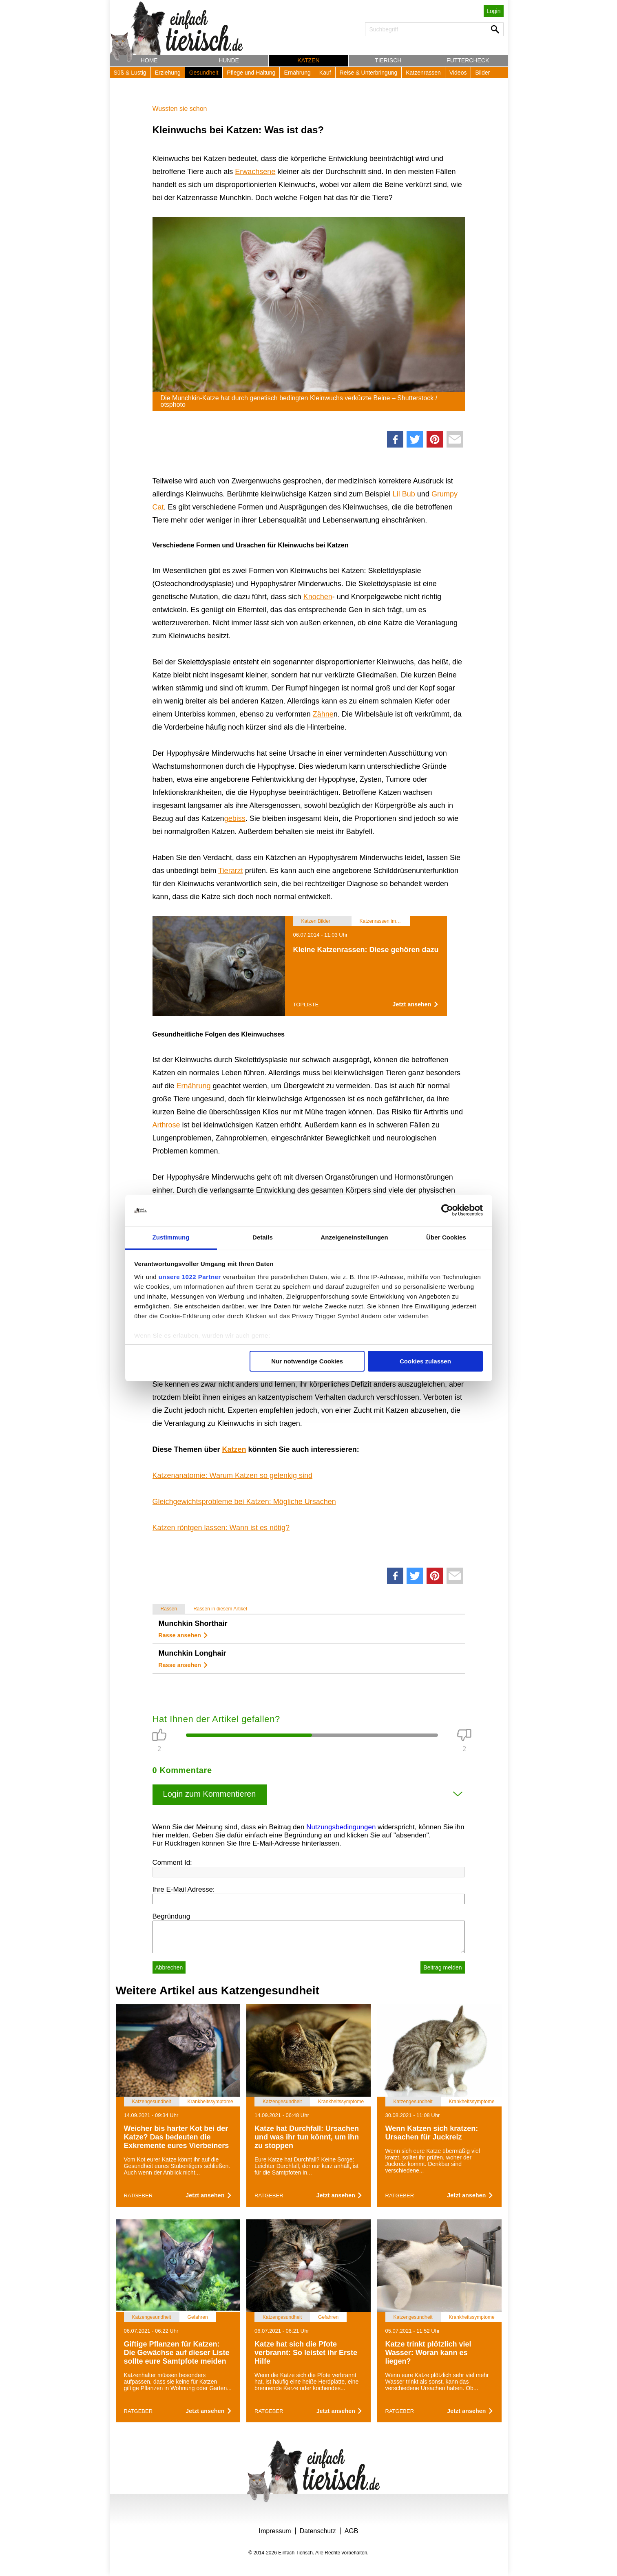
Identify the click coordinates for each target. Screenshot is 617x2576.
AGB (351, 2530)
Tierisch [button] (388, 60)
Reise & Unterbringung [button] (369, 72)
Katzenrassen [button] (423, 72)
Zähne (323, 714)
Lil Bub (404, 494)
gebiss (234, 818)
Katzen (234, 1449)
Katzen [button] (308, 60)
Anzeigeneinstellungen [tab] (354, 1237)
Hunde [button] (229, 60)
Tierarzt (230, 871)
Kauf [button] (325, 72)
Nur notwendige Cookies (307, 1361)
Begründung (171, 1916)
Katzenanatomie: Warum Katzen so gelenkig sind (233, 1475)
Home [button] (149, 60)
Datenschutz (318, 2530)
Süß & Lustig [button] (130, 72)
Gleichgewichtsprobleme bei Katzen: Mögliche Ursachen (244, 1502)
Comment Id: (172, 1862)
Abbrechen (169, 1967)
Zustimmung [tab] (171, 1237)
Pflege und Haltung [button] (251, 72)
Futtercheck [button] (468, 60)
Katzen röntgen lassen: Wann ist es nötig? (221, 1528)
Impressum (275, 2530)
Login (493, 11)
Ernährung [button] (297, 72)
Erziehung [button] (168, 72)
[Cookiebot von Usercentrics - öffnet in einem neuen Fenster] (447, 1210)
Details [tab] (262, 1237)
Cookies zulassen (425, 1361)
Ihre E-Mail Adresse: (184, 1889)
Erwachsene (255, 172)
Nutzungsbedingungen (341, 1827)
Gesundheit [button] (204, 72)
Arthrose (166, 1125)
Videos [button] (458, 72)
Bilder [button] (482, 72)
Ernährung (194, 1086)
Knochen (317, 597)
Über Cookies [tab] (446, 1237)
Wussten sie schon (180, 108)
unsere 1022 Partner (190, 1276)
